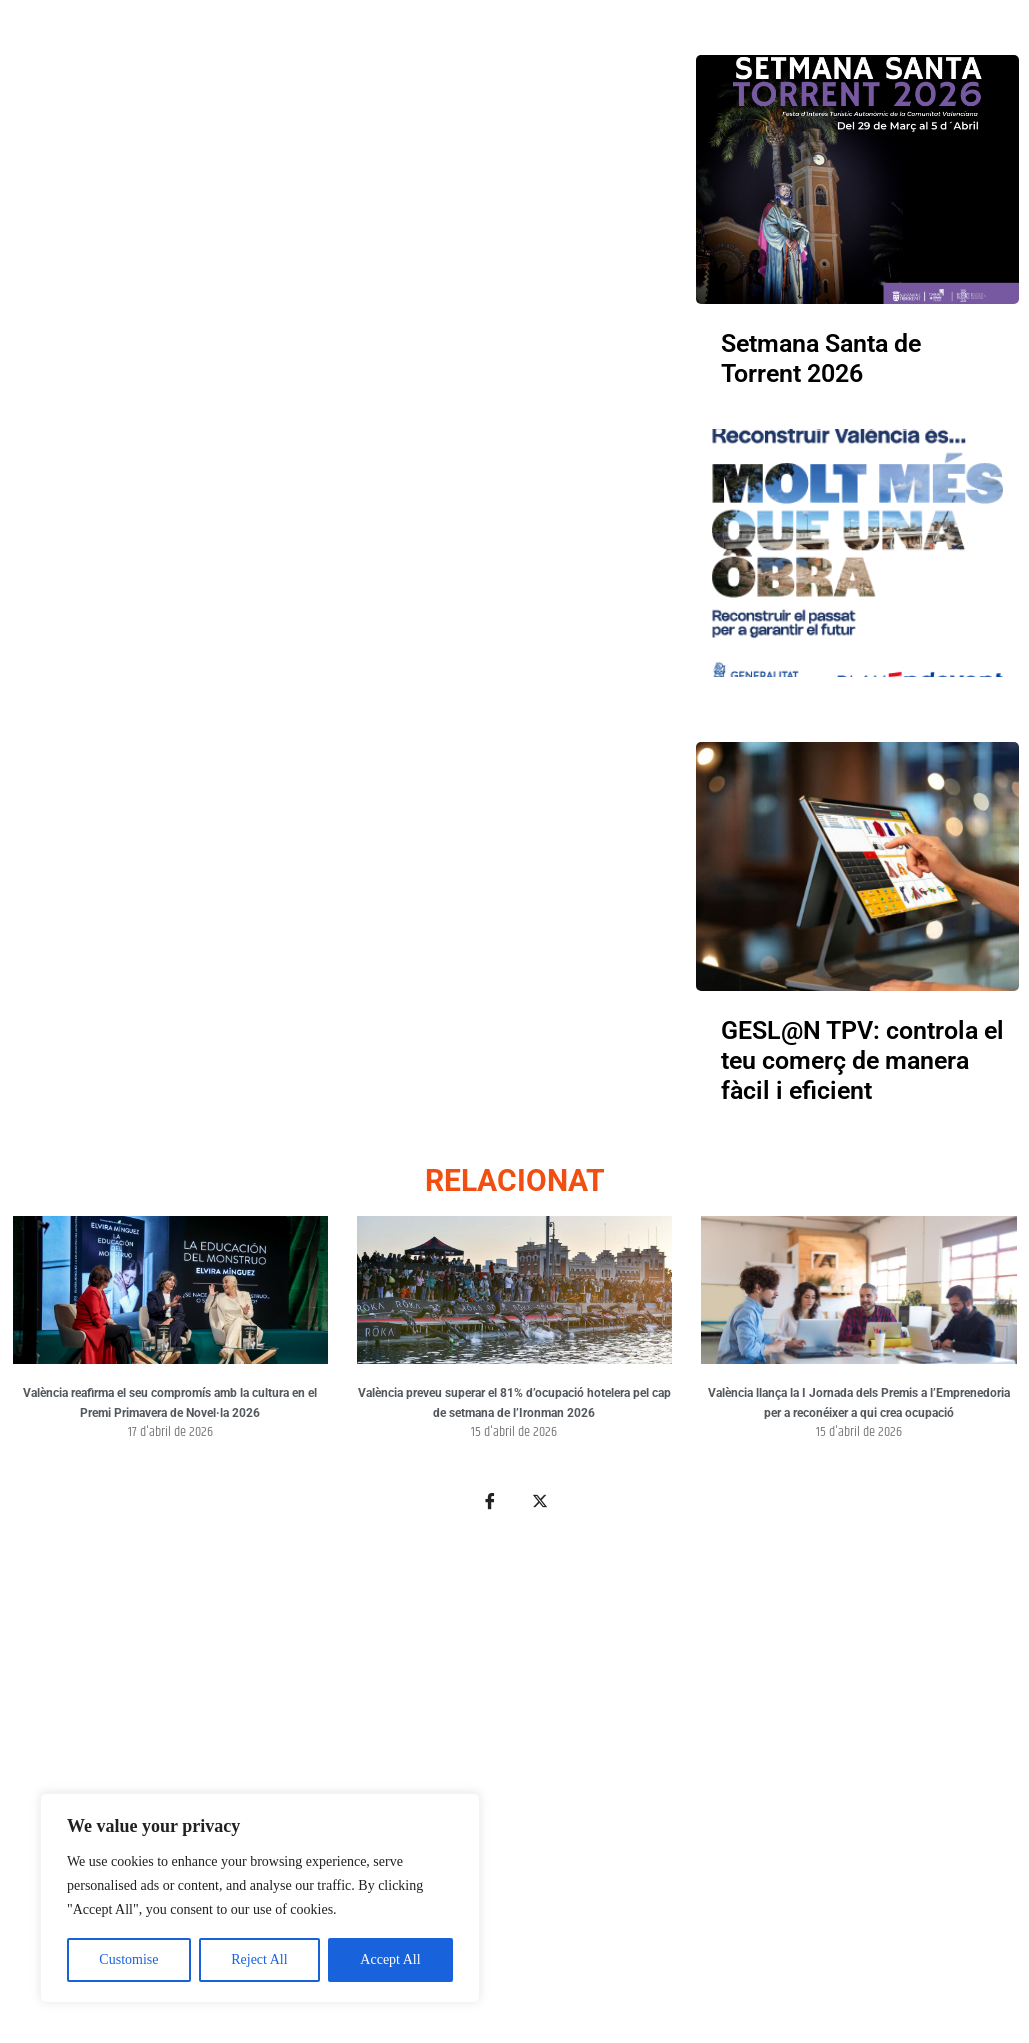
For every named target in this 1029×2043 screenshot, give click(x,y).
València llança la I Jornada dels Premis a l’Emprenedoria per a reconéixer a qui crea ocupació (859, 1403)
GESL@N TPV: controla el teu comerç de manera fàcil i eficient (862, 1060)
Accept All (390, 1959)
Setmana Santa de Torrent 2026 (821, 358)
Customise (128, 1959)
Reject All (259, 1959)
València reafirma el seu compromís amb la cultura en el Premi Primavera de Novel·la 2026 (170, 1403)
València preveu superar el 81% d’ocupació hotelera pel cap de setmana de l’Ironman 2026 (514, 1403)
